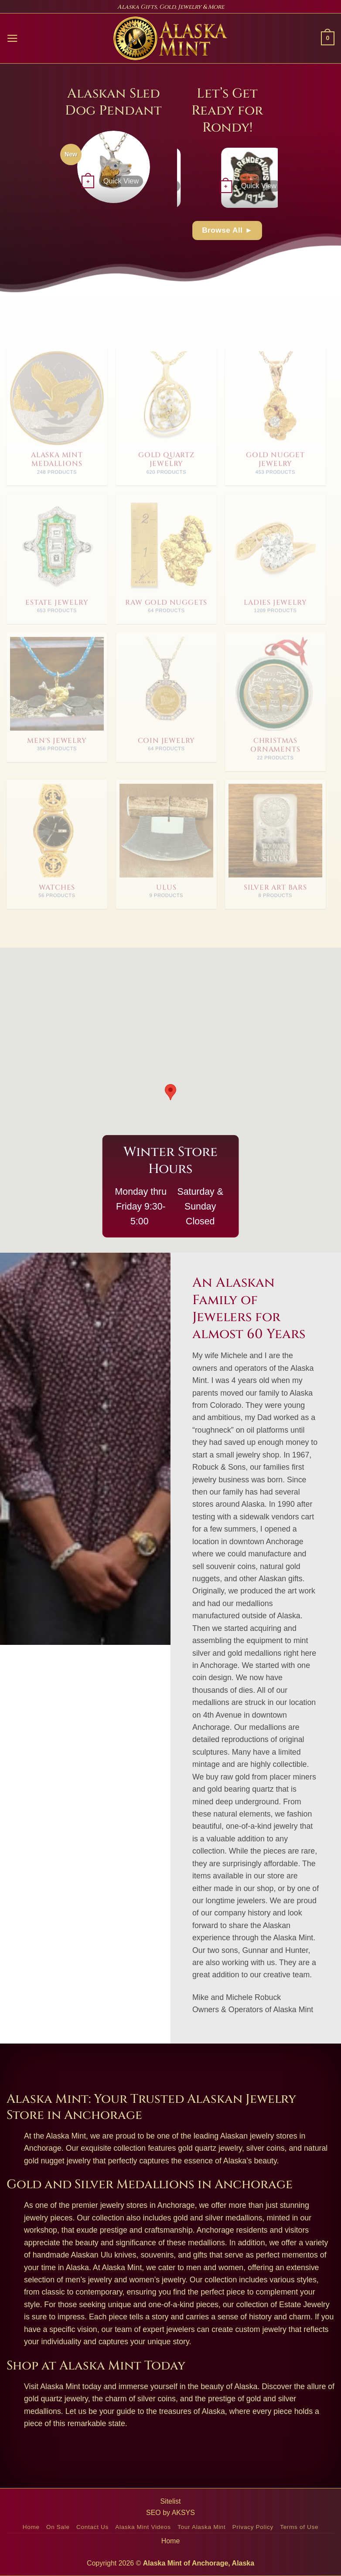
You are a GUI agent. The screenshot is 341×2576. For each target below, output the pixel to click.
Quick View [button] (121, 181)
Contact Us (92, 2527)
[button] (12, 38)
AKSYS (183, 2512)
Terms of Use (299, 2527)
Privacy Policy (252, 2527)
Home (31, 2527)
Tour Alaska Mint (201, 2527)
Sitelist (170, 2501)
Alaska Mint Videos (142, 2527)
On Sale (58, 2527)
